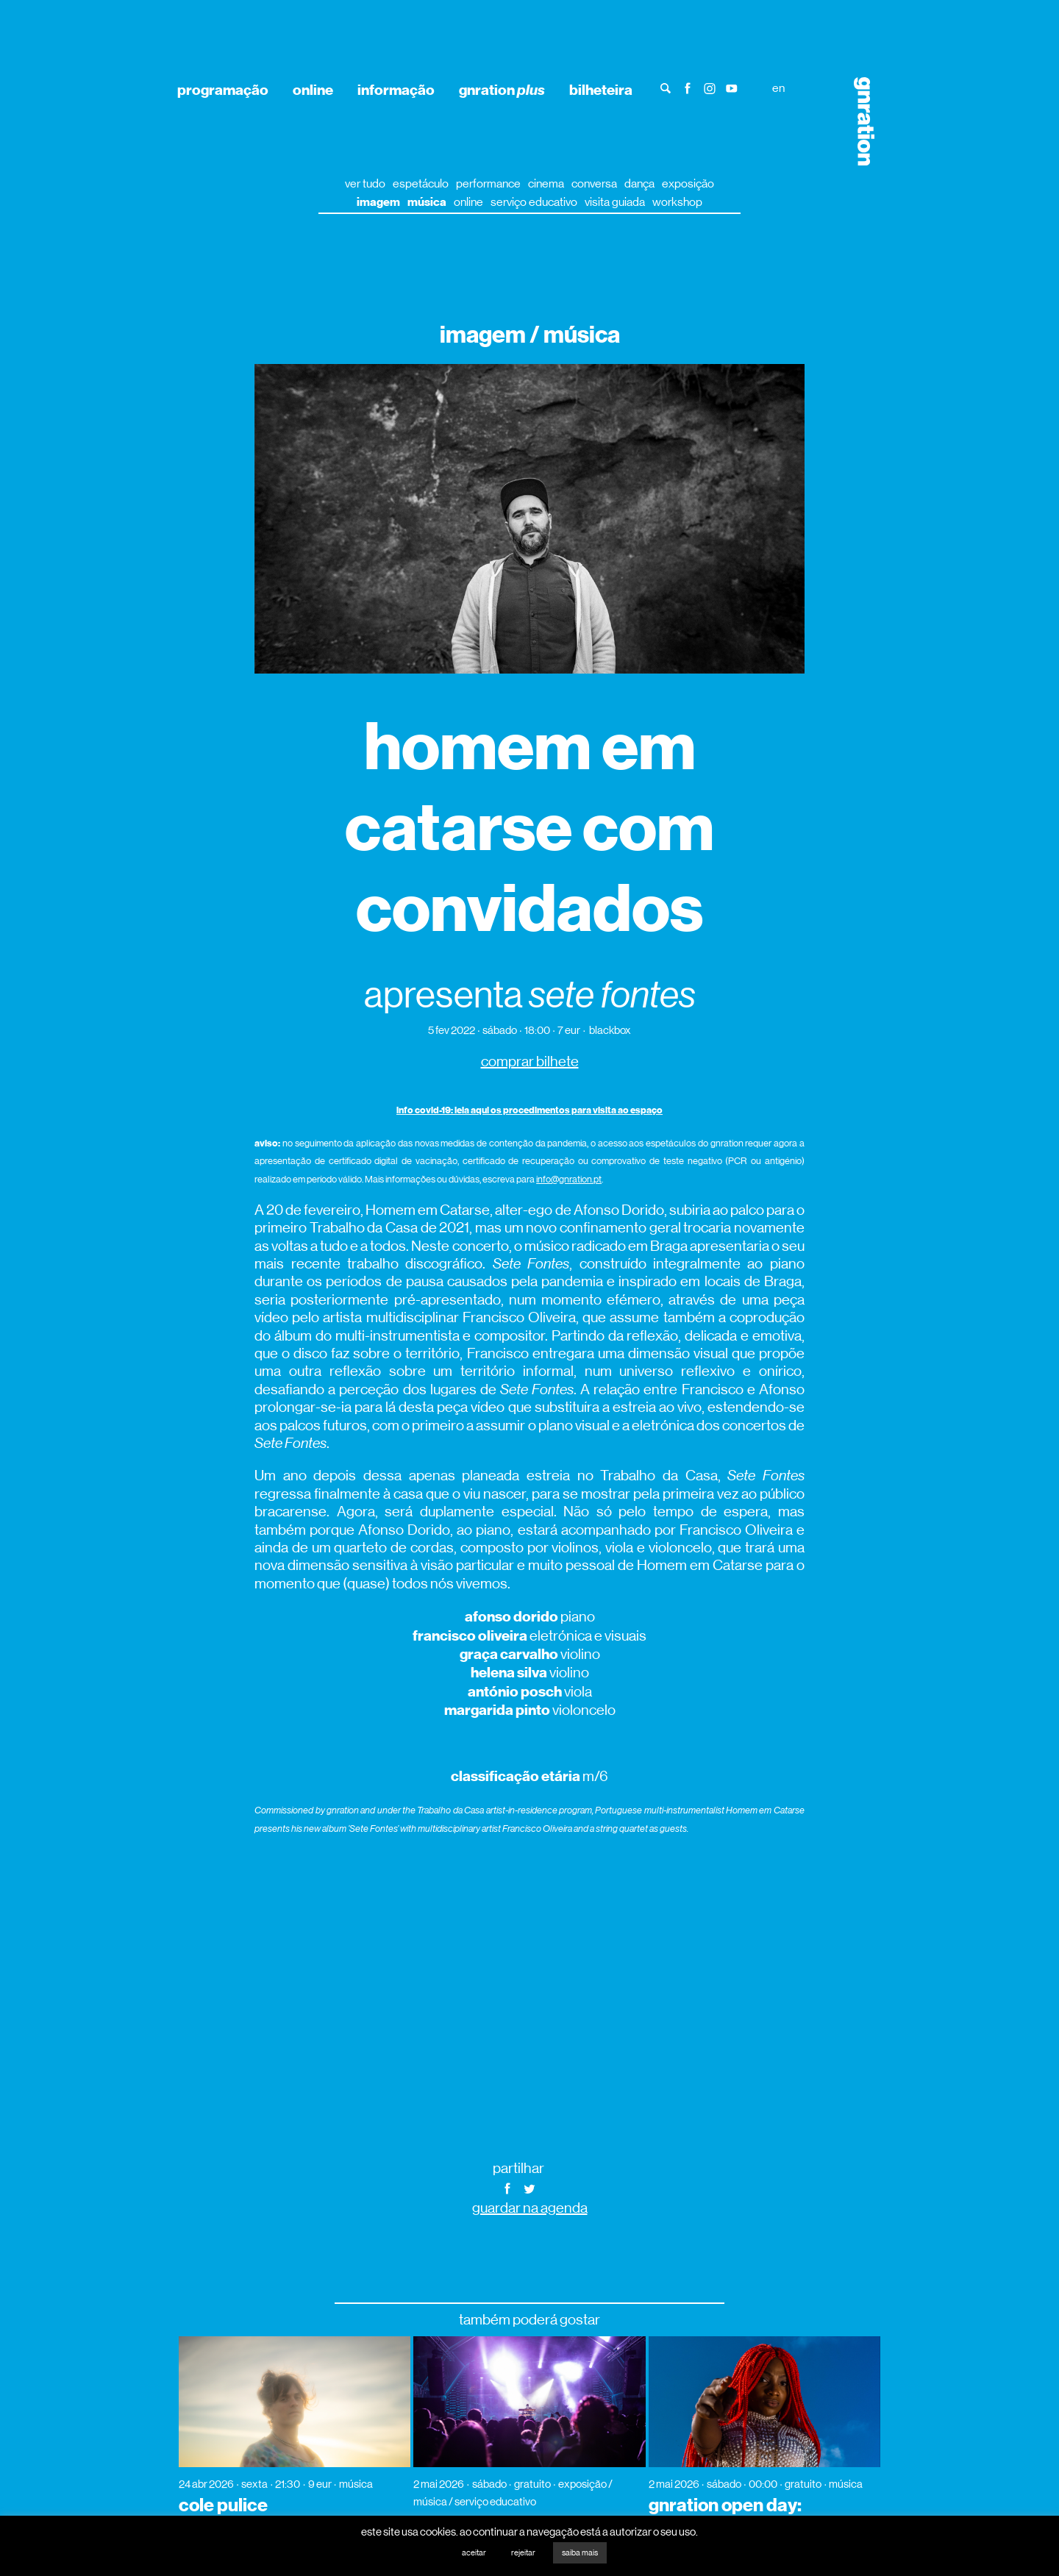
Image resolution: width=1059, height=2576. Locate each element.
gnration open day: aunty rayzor (725, 2514)
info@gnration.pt (569, 1179)
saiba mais (580, 2553)
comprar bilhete (530, 1061)
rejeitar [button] (523, 2553)
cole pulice (223, 2505)
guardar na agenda (530, 2207)
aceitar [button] (474, 2553)
